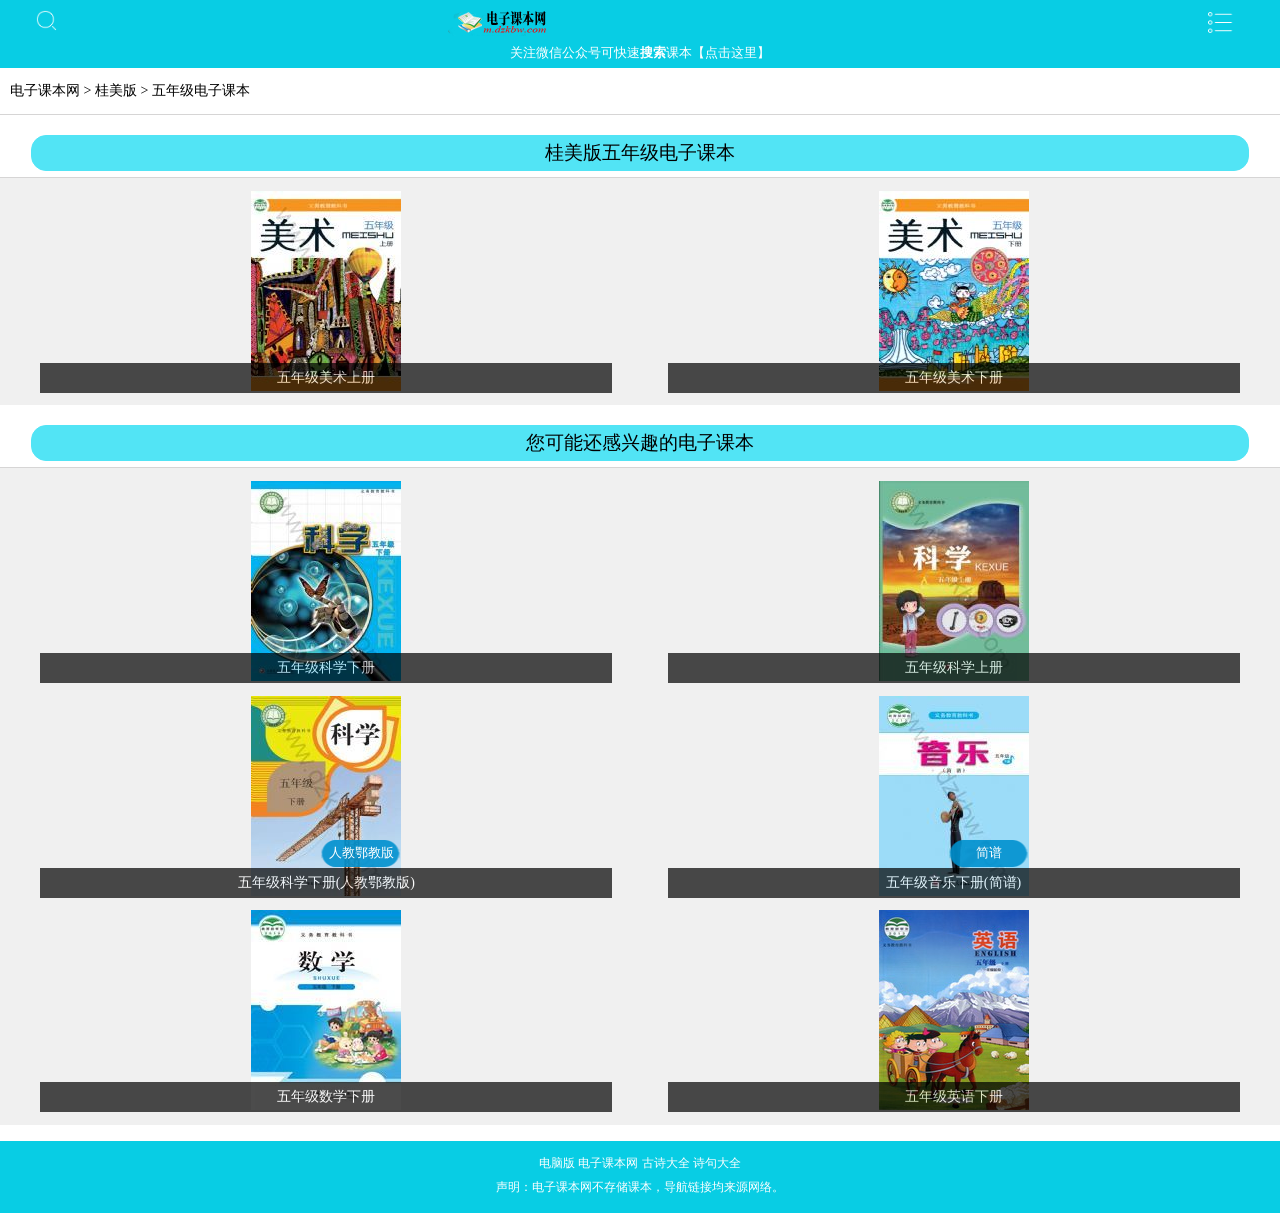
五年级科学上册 (954, 667)
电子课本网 (45, 90)
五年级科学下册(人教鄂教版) (326, 882)
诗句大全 (717, 1163)
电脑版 (557, 1163)
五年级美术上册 (326, 377)
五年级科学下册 (326, 667)
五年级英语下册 (954, 1096)
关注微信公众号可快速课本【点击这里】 (640, 52)
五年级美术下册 (954, 377)
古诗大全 (666, 1163)
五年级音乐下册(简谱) (953, 882)
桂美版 (116, 90)
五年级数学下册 (326, 1096)
